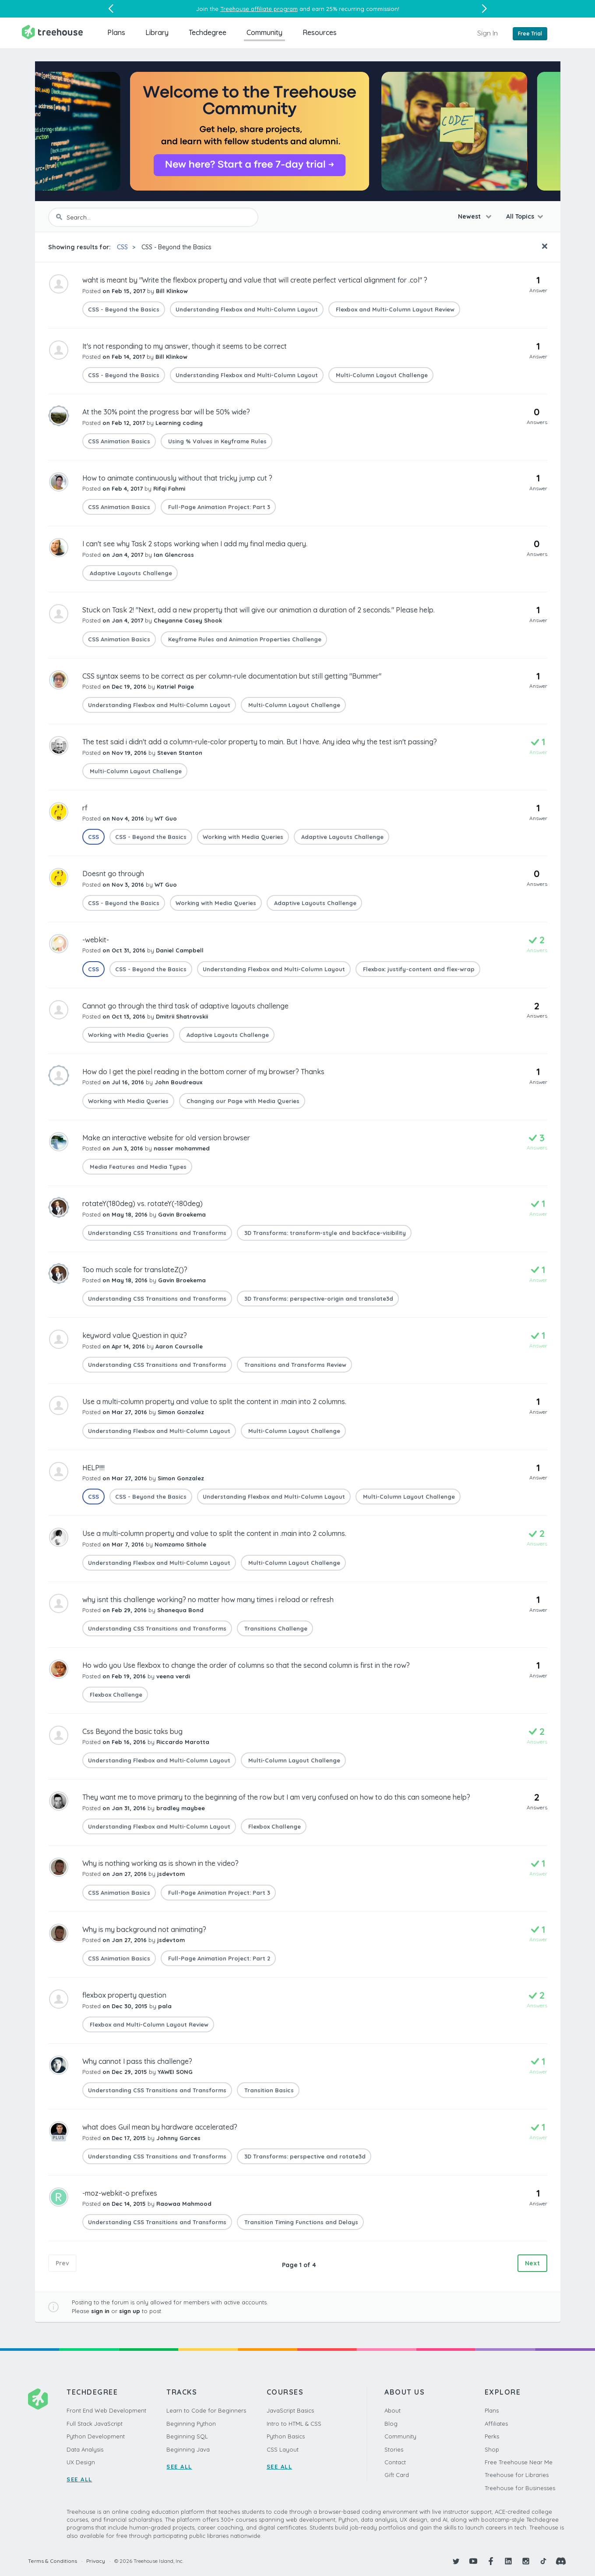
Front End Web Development (106, 2410)
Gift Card (396, 2474)
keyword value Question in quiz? (134, 1335)
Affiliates (496, 2423)
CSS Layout (283, 2449)
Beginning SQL (187, 2436)
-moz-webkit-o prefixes (119, 2193)
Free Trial (530, 33)
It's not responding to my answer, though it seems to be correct (184, 346)
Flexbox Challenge (115, 1694)
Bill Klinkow (172, 290)
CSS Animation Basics (119, 441)
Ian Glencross (174, 554)
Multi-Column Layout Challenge (381, 375)
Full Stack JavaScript (95, 2423)
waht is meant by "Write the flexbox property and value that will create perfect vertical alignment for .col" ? (254, 280)
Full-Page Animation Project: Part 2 (218, 1958)
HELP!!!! (93, 1467)
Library (157, 32)
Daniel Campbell (180, 950)
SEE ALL (79, 2479)
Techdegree (207, 32)
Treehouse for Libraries (517, 2474)
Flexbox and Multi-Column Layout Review (394, 309)
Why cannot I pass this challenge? (137, 2061)
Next (532, 2263)
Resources (320, 32)
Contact (395, 2462)
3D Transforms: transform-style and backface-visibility (324, 1232)
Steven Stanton (179, 752)
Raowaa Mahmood (183, 2203)
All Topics (520, 216)
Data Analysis (85, 2449)
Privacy (95, 2561)
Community (264, 32)
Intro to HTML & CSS (294, 2423)
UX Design (81, 2462)
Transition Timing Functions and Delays (300, 2222)
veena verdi (173, 1676)
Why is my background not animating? (144, 1929)
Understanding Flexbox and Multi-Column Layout (247, 309)
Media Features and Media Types (137, 1166)
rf (85, 807)
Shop (492, 2449)
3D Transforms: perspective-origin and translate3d (318, 1298)
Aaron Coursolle (179, 1346)
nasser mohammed (182, 1148)
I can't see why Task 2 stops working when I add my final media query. (194, 543)
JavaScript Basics (290, 2410)
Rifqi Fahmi (169, 488)
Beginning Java (188, 2449)
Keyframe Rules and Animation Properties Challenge (243, 639)
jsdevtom (171, 1873)
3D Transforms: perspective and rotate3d (304, 2156)
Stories (393, 2449)
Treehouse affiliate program (259, 8)
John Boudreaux (178, 1082)
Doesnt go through (113, 873)
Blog (391, 2423)
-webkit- (95, 939)
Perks (492, 2436)
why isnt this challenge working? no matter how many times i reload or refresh (208, 1599)
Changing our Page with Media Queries (242, 1100)
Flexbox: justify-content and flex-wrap (418, 969)
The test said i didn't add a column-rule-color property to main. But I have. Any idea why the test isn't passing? (259, 741)
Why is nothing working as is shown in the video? (160, 1863)
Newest (470, 216)
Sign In (487, 32)
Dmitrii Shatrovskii (182, 1016)
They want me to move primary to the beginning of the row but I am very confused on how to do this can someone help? (276, 1797)
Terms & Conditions (52, 2561)
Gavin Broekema (182, 1214)
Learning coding (179, 422)
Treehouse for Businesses (520, 2487)
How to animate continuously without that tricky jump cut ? (177, 478)
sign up (129, 2310)
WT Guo (166, 818)
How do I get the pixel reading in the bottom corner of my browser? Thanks (203, 1071)
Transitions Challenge (275, 1628)
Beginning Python (191, 2423)
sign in (100, 2310)
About (392, 2410)
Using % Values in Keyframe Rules (216, 441)
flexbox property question (124, 1995)
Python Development (96, 2436)
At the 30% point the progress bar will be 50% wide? (166, 411)
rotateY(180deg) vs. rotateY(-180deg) (142, 1203)
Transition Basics (268, 2090)
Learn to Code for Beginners (206, 2410)
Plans (116, 32)
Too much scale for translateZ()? (134, 1269)
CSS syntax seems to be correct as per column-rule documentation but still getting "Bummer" (231, 676)
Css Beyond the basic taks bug (132, 1731)
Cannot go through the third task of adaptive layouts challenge (185, 1005)
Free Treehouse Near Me (519, 2462)
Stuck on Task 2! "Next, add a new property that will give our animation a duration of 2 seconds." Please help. (258, 609)
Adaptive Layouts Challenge (130, 573)
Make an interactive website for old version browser (166, 1137)
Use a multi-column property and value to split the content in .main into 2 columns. (214, 1401)
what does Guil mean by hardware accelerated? (159, 2127)
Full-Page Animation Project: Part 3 (218, 506)
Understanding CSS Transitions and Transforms (157, 1232)
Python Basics (286, 2436)
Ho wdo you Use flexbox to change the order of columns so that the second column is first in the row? (246, 1665)
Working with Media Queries (243, 836)
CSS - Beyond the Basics (176, 247)
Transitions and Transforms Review (294, 1364)
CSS (122, 247)
